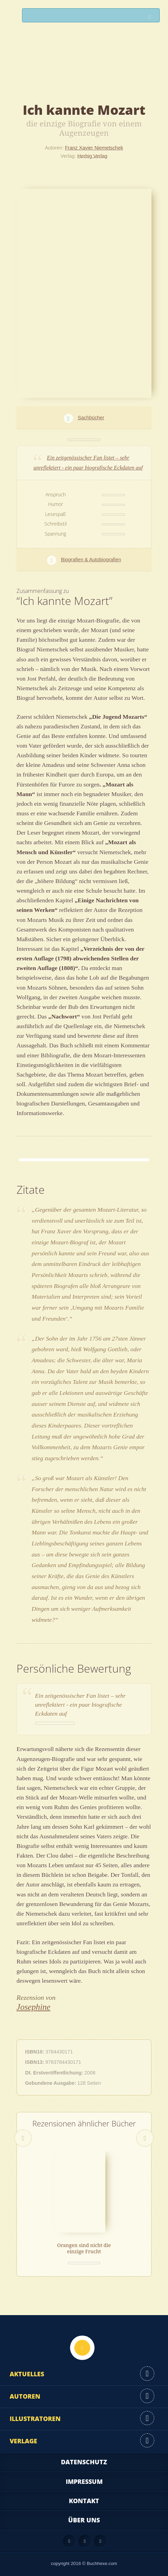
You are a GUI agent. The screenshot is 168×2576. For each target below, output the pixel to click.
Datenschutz (84, 2462)
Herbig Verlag (92, 155)
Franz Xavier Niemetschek (94, 148)
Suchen (151, 17)
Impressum (84, 2481)
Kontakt (84, 2501)
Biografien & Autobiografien (91, 559)
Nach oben (82, 2348)
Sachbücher (91, 417)
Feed (69, 2541)
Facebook (84, 2541)
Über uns (84, 2520)
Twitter (100, 2541)
